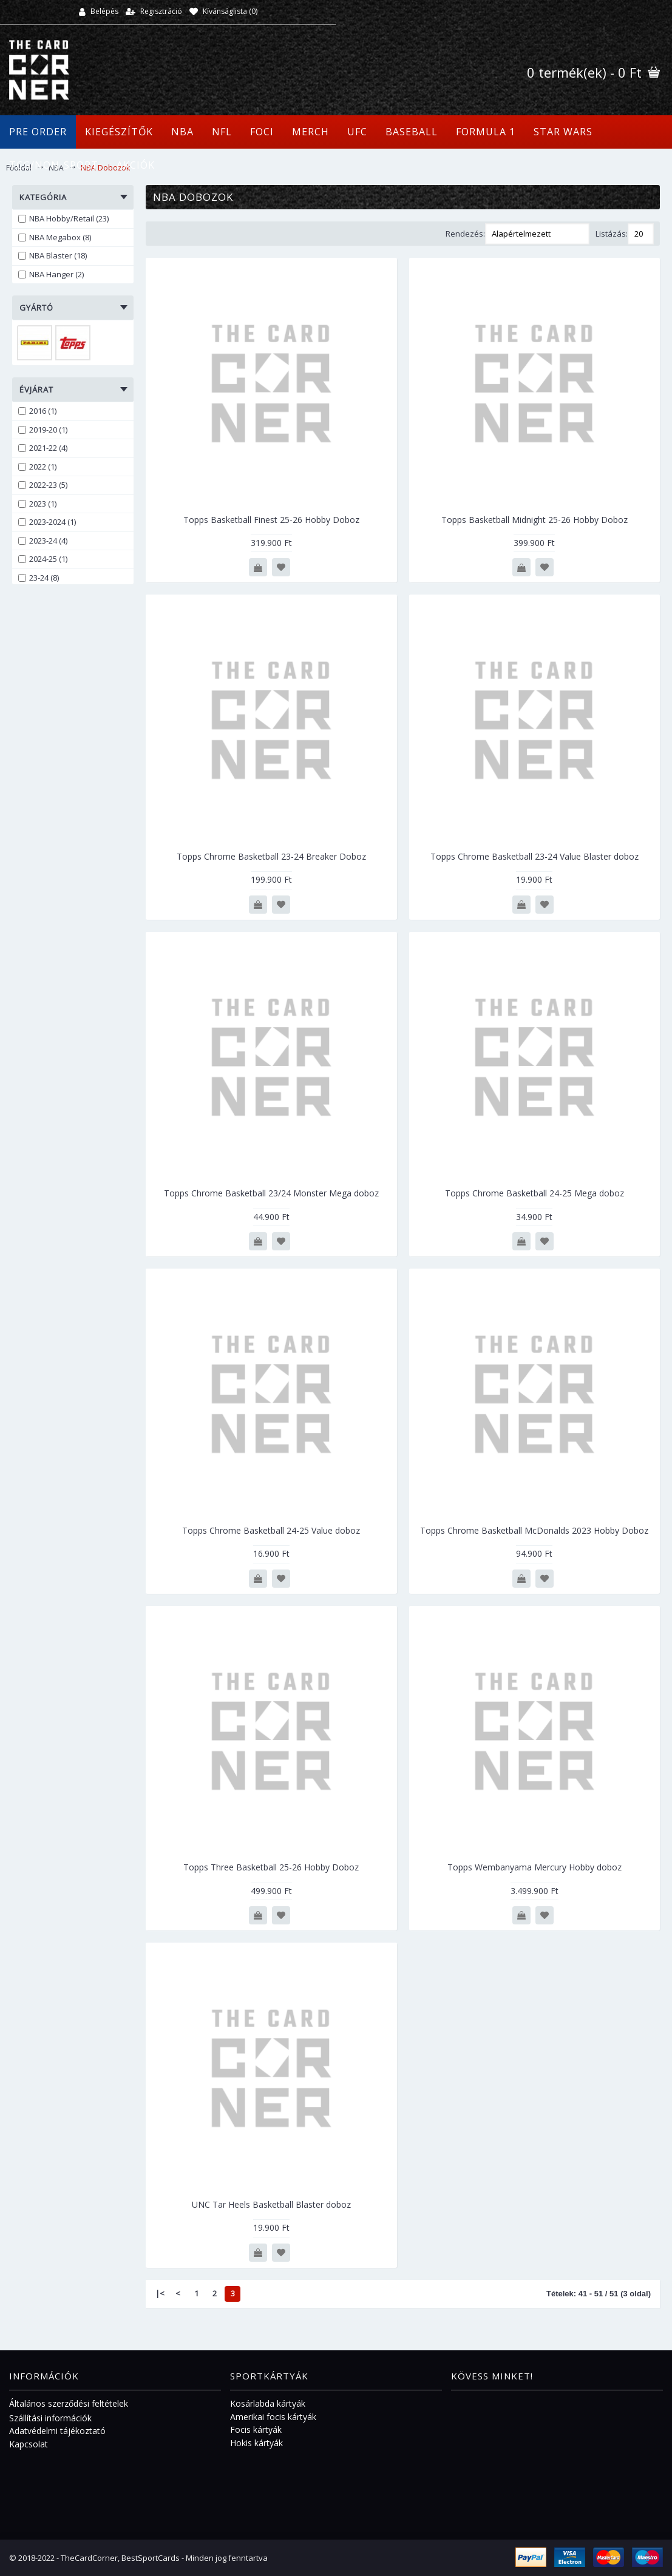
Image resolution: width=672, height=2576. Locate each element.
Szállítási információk (50, 2418)
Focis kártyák (256, 2429)
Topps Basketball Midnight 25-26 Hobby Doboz (534, 519)
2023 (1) (37, 503)
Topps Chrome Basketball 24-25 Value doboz (271, 1530)
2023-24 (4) (42, 540)
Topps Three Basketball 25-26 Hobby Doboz (271, 1867)
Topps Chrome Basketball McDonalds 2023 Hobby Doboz (534, 1530)
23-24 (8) (38, 577)
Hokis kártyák (256, 2443)
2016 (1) (37, 410)
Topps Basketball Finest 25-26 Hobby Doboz (271, 519)
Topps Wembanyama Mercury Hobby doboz (534, 1867)
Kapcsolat (28, 2444)
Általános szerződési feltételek (68, 2403)
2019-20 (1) (42, 429)
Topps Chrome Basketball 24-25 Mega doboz (534, 1193)
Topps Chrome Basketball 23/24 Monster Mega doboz (271, 1193)
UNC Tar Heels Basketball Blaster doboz (271, 2204)
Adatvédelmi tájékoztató (57, 2430)
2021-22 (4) (42, 447)
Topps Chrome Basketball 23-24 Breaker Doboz (271, 856)
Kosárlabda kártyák (267, 2403)
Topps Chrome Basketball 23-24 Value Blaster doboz (534, 856)
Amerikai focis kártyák (273, 2417)
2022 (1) (37, 466)
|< (160, 2293)
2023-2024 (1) (47, 521)
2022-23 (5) (42, 484)
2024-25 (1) (42, 558)
